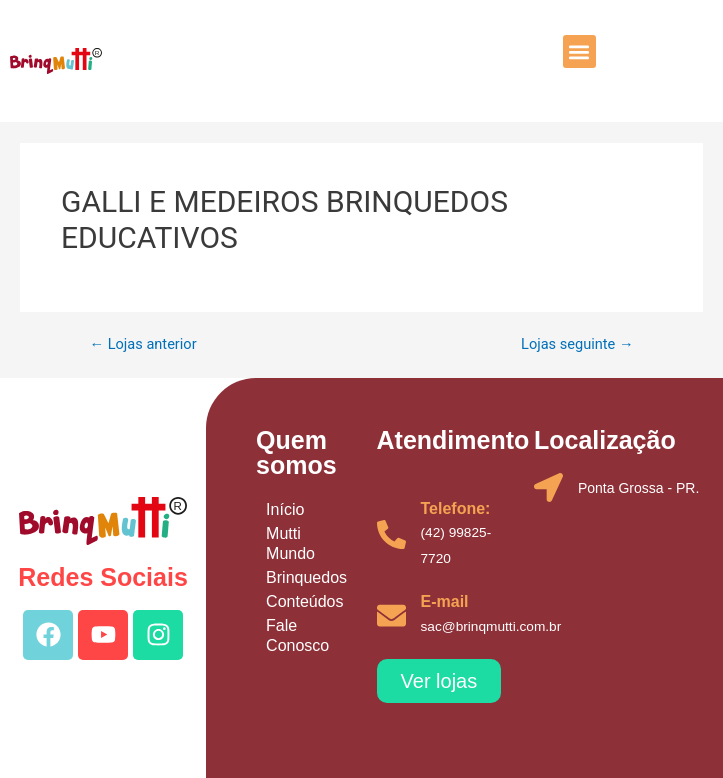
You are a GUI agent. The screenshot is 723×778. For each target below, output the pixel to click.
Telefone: (456, 508)
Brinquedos (306, 577)
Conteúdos (304, 601)
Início (285, 509)
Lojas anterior (142, 344)
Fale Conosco (297, 635)
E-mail (445, 601)
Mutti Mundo (290, 543)
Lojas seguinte (577, 344)
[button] (579, 51)
